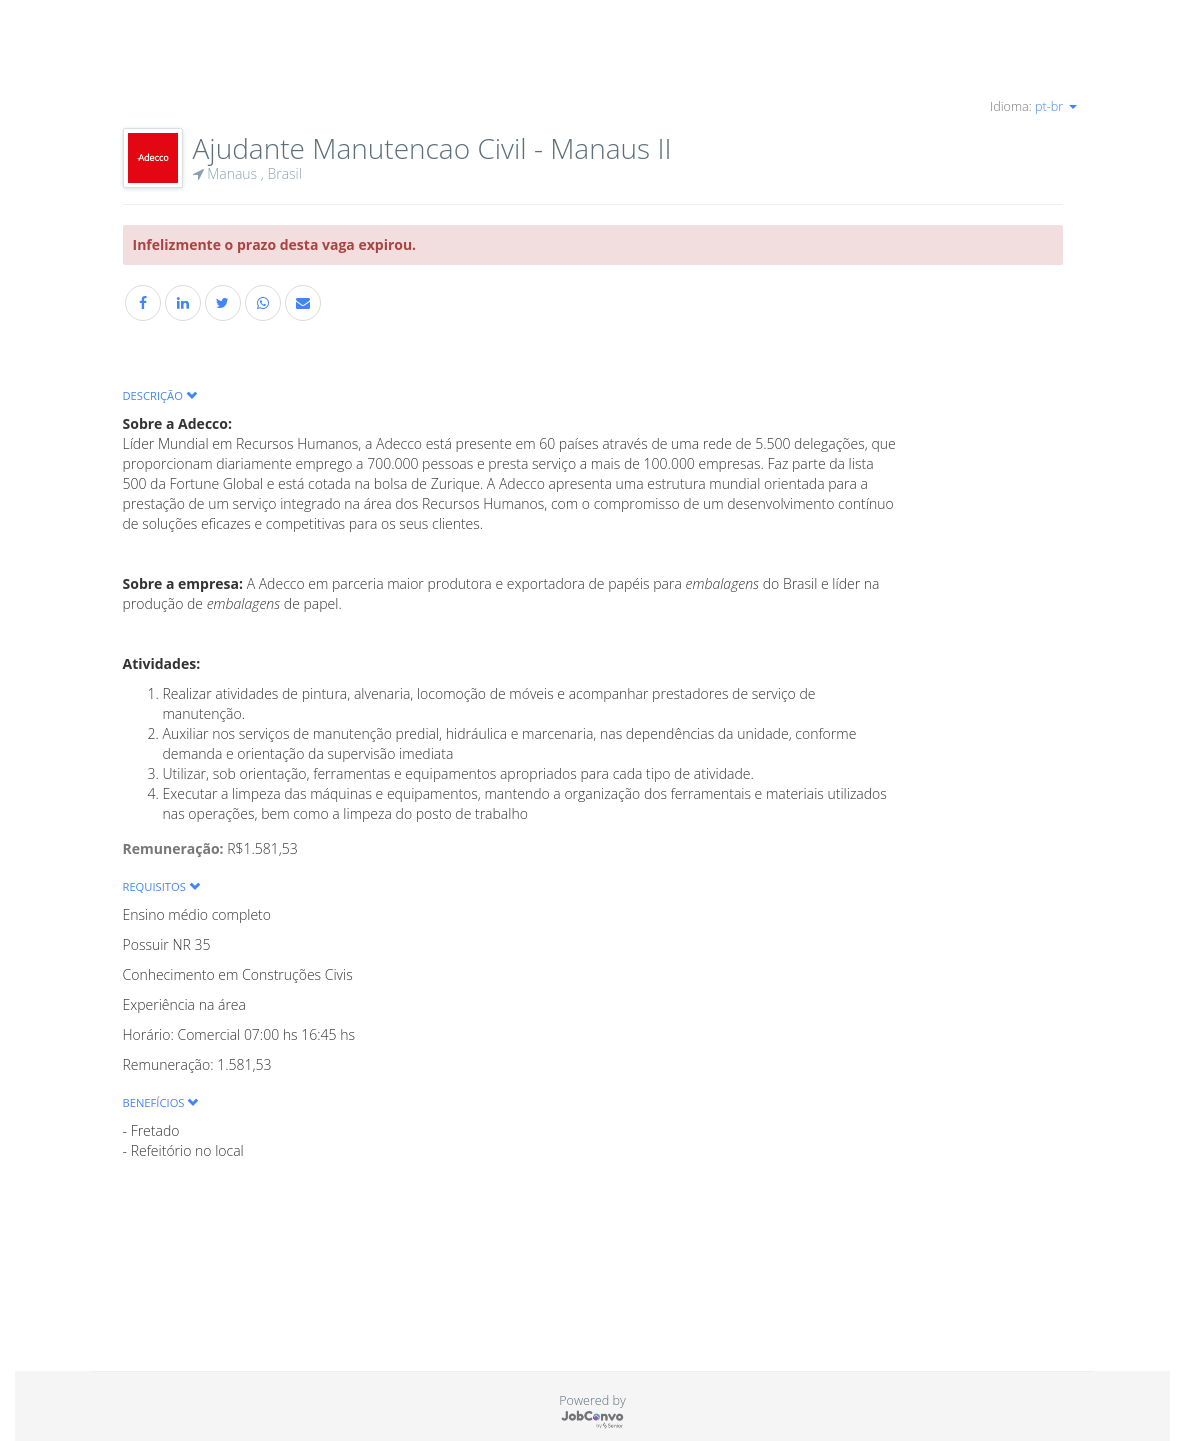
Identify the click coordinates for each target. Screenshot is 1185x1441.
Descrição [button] (160, 395)
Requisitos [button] (161, 886)
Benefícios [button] (161, 1102)
